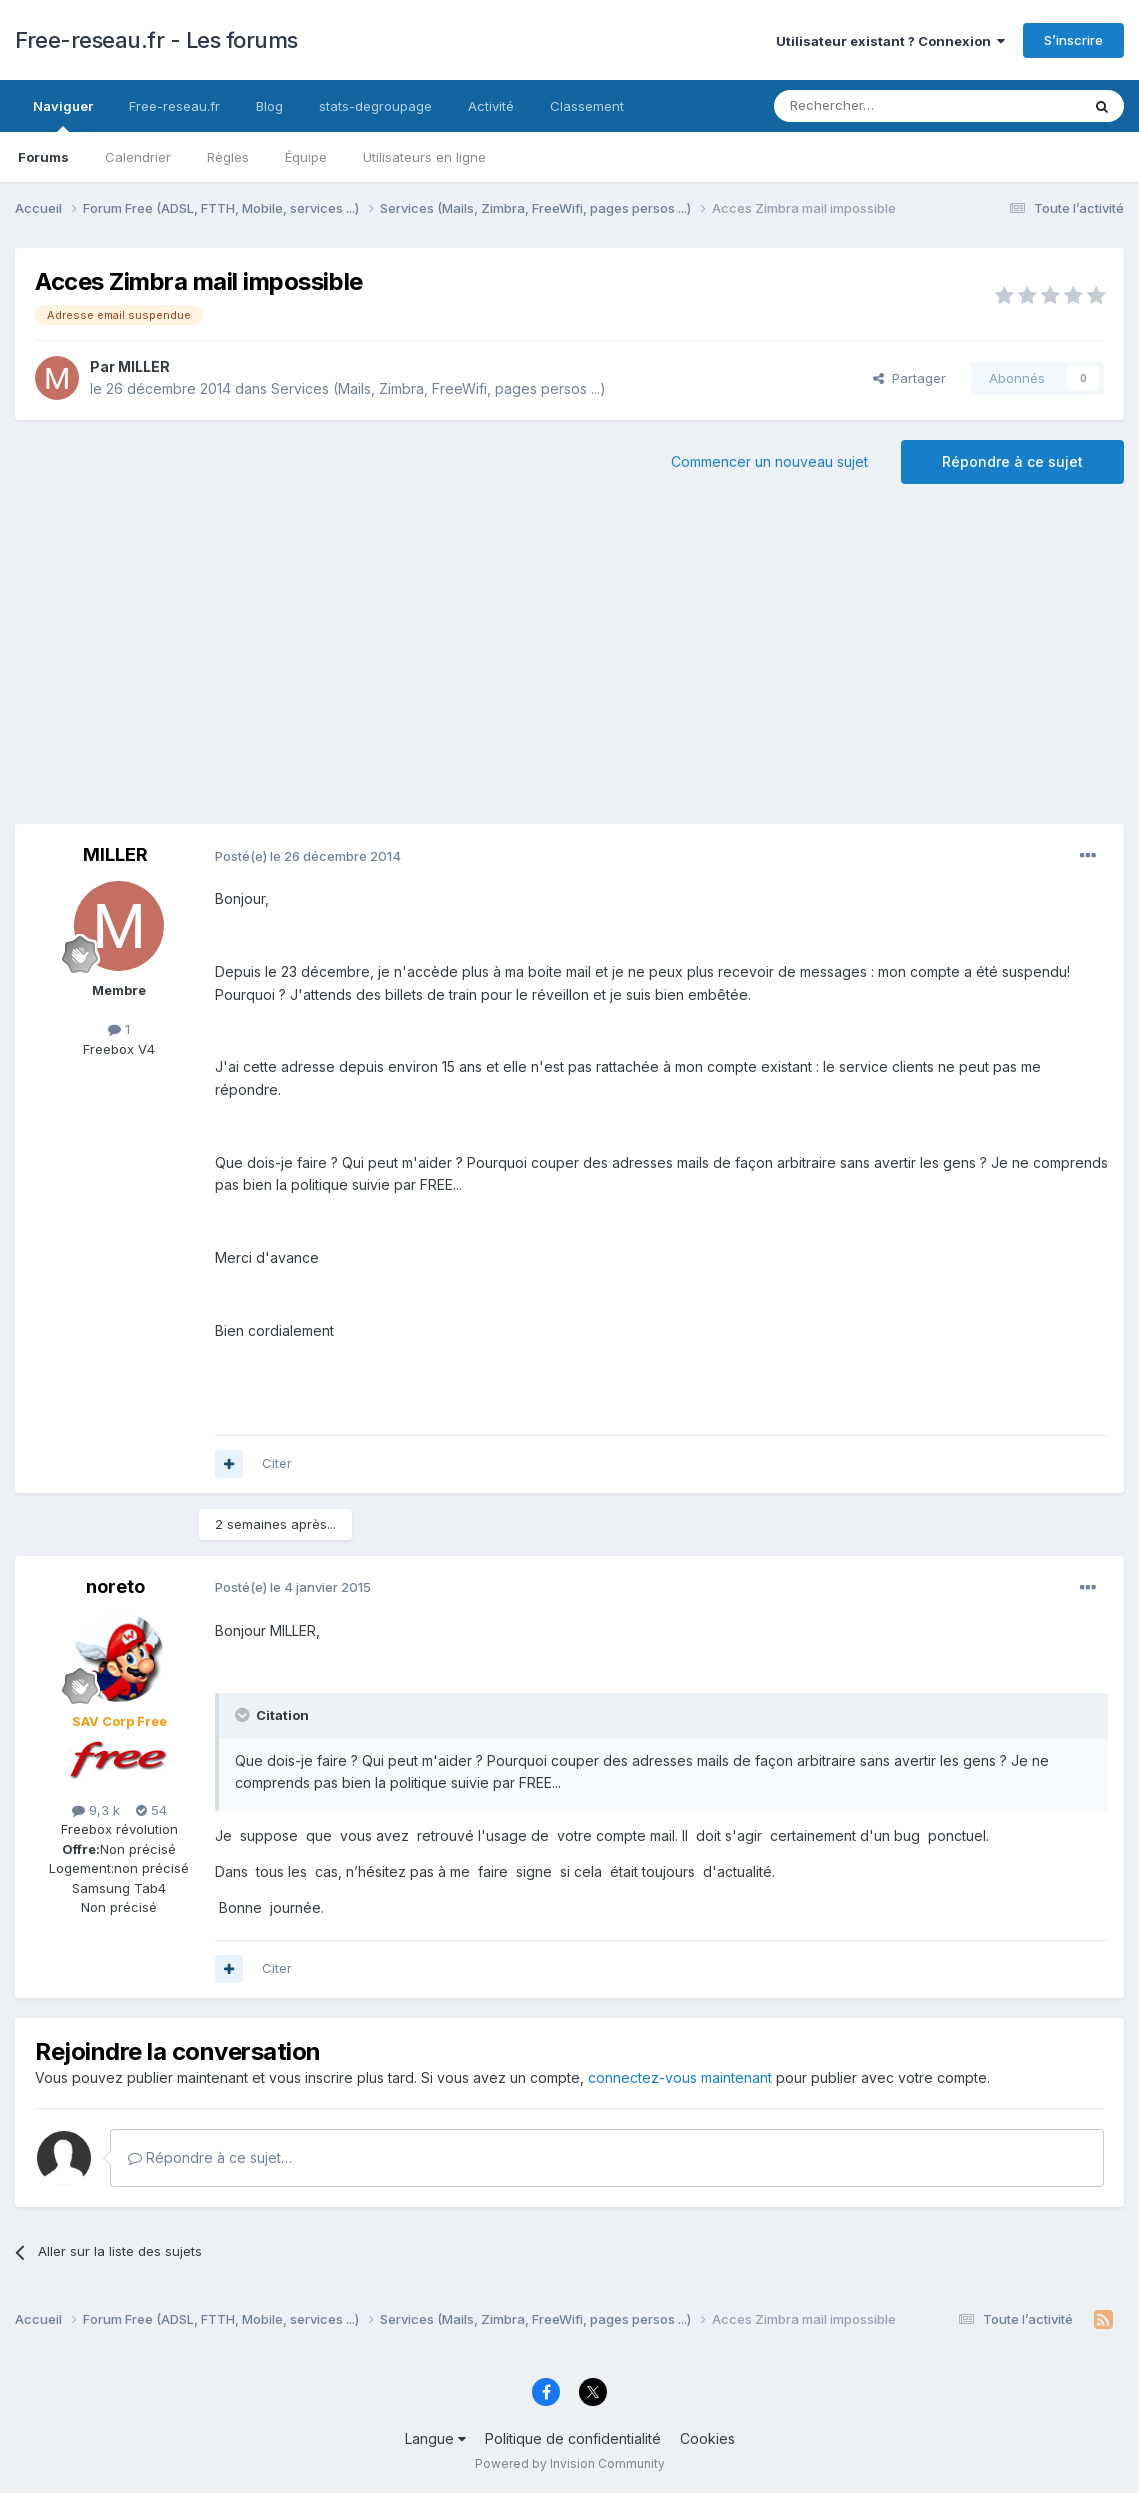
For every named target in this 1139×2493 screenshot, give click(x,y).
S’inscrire (1073, 40)
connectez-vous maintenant (680, 2077)
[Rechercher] (883, 106)
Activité (491, 106)
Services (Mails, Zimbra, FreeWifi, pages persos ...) (438, 388)
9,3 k (96, 1810)
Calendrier (138, 157)
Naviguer (63, 115)
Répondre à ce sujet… (210, 2157)
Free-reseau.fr (174, 106)
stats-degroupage (375, 106)
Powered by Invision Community (570, 2463)
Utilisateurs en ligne (424, 157)
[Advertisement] (570, 664)
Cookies (707, 2438)
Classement (587, 106)
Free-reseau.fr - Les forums (156, 40)
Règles (228, 157)
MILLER (144, 366)
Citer (277, 1463)
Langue (435, 2438)
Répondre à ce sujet (1012, 461)
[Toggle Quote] (244, 1715)
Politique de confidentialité (573, 2438)
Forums (43, 157)
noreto (115, 1586)
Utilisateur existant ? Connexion (890, 41)
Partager (909, 378)
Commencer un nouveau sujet (769, 461)
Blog (269, 106)
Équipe (306, 157)
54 (151, 1810)
